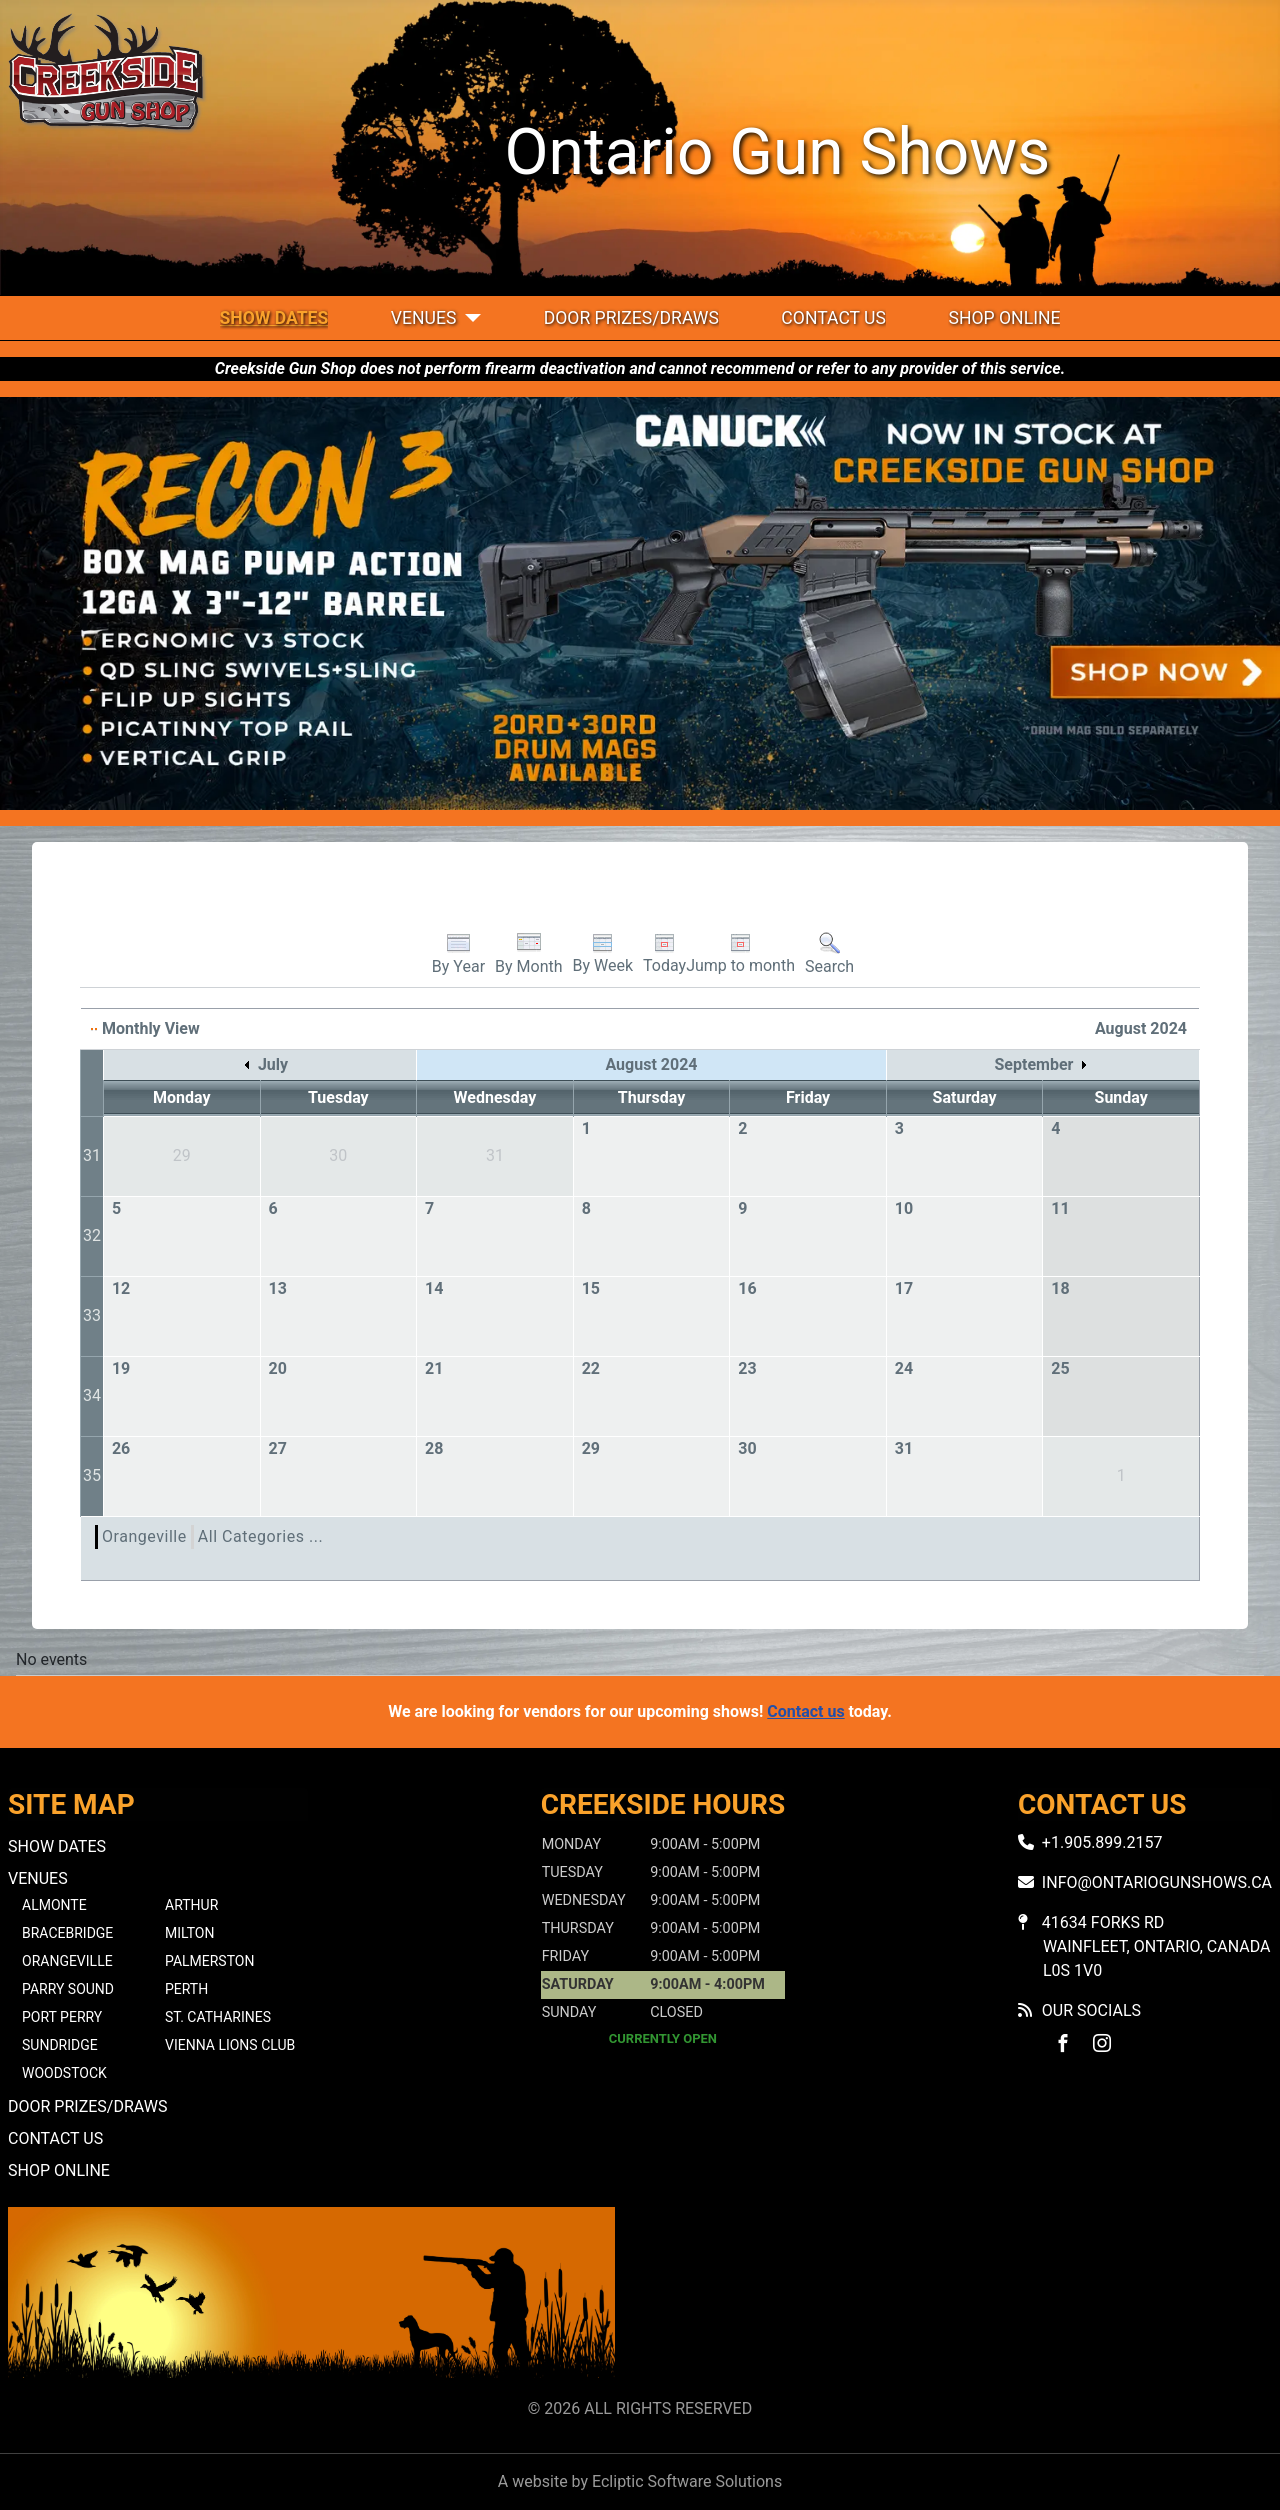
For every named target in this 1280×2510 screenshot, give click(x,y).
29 (591, 1448)
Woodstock (64, 2073)
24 (904, 1368)
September (1040, 1064)
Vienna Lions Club (230, 2045)
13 (277, 1288)
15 (591, 1288)
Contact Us (833, 318)
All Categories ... (260, 1536)
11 (1060, 1208)
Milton (189, 1933)
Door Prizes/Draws (631, 318)
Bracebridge (67, 1933)
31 (92, 1155)
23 (747, 1368)
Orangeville (144, 1536)
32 (92, 1235)
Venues (424, 318)
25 (1060, 1368)
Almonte (54, 1905)
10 (904, 1208)
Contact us (805, 1711)
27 (277, 1448)
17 (904, 1288)
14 (434, 1288)
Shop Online (1004, 318)
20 (277, 1368)
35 (92, 1475)
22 (591, 1368)
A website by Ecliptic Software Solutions (640, 2481)
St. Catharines (218, 2017)
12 (121, 1288)
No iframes (968, 2298)
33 (92, 1315)
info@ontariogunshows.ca (1157, 1882)
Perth (186, 1989)
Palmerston (209, 1961)
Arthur (191, 1905)
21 (434, 1368)
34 (92, 1395)
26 (121, 1448)
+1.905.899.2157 (1102, 1842)
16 (747, 1288)
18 (1060, 1288)
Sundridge (60, 2045)
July (266, 1064)
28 (434, 1448)
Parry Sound (68, 1989)
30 (747, 1448)
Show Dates (274, 318)
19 (121, 1368)
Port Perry (62, 2017)
